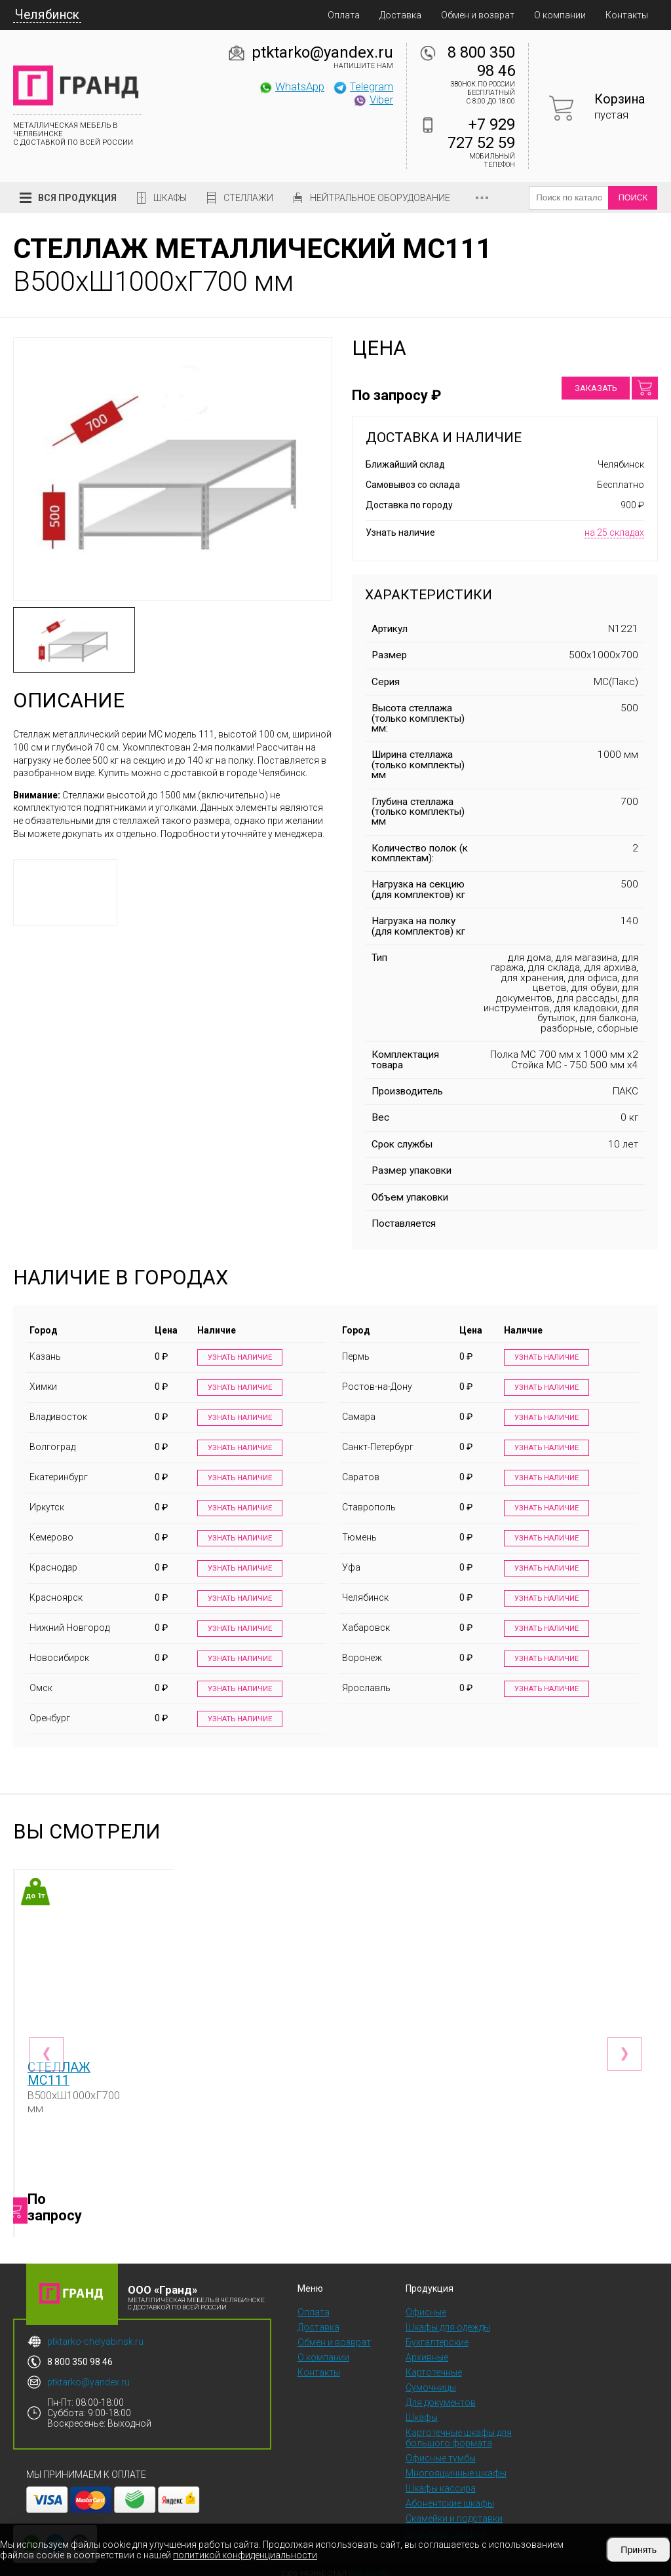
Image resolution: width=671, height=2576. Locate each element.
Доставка (400, 15)
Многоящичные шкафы (456, 2464)
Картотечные (434, 2364)
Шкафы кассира (441, 2479)
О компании (560, 15)
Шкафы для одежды (448, 2318)
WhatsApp (291, 86)
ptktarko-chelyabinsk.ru (95, 2333)
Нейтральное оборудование (380, 198)
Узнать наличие (237, 1358)
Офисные (426, 2303)
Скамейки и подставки (454, 2510)
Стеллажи (248, 198)
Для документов (441, 2394)
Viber (373, 99)
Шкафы (170, 198)
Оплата (344, 15)
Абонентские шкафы (450, 2495)
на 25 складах (614, 532)
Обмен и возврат (477, 15)
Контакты (626, 15)
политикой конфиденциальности (245, 2555)
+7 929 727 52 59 (481, 133)
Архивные (427, 2348)
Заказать (596, 388)
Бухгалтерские (437, 2333)
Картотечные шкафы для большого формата (459, 2429)
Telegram (363, 86)
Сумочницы (431, 2379)
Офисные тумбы (441, 2449)
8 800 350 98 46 (481, 61)
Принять (639, 2550)
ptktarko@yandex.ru (322, 52)
